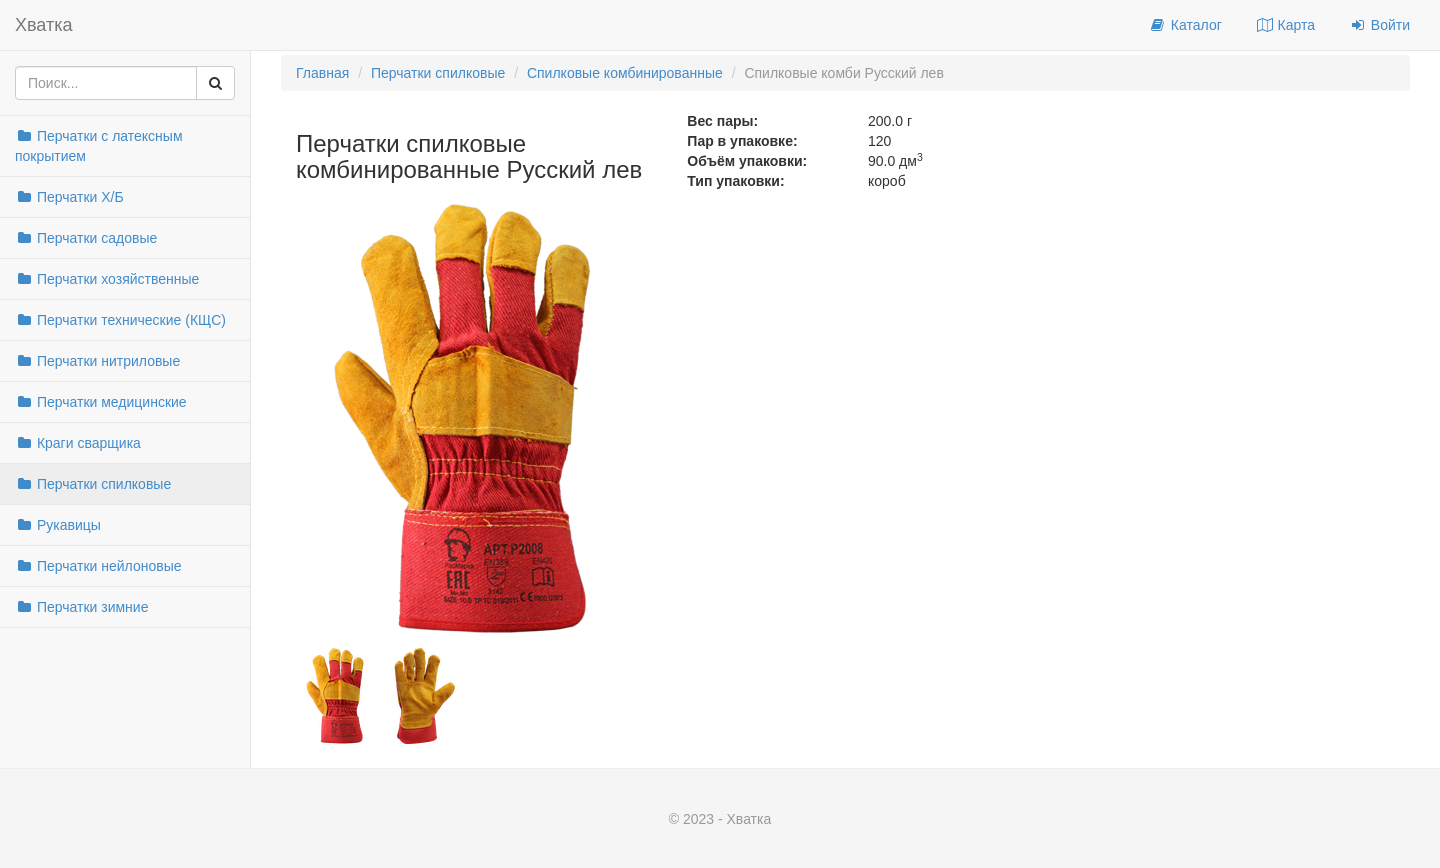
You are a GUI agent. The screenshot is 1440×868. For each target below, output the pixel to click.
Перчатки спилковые (93, 484)
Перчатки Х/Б (69, 197)
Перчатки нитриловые (97, 361)
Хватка (44, 25)
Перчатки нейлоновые (98, 566)
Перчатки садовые (86, 238)
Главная (322, 73)
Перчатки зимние (81, 607)
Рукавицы (58, 525)
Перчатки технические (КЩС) (120, 320)
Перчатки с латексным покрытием (99, 146)
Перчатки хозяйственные (107, 279)
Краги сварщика (78, 443)
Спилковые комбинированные (625, 73)
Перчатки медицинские (101, 402)
